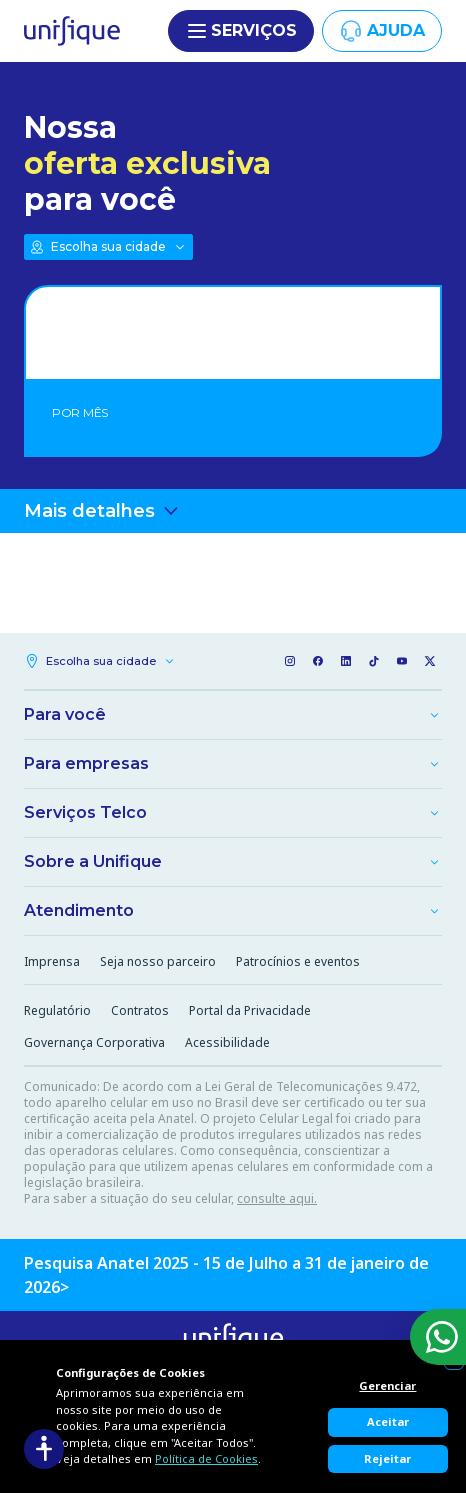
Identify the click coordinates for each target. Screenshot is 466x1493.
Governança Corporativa (94, 1042)
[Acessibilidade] (44, 1449)
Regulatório (57, 1010)
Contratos (140, 1010)
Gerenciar (387, 1385)
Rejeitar (387, 1458)
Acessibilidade (227, 1042)
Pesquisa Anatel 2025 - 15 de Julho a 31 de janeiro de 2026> (226, 1275)
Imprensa (52, 961)
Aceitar (388, 1421)
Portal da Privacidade (250, 1010)
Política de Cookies (206, 1458)
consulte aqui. (277, 1198)
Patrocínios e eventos (298, 961)
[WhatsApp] (438, 1337)
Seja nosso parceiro (158, 961)
